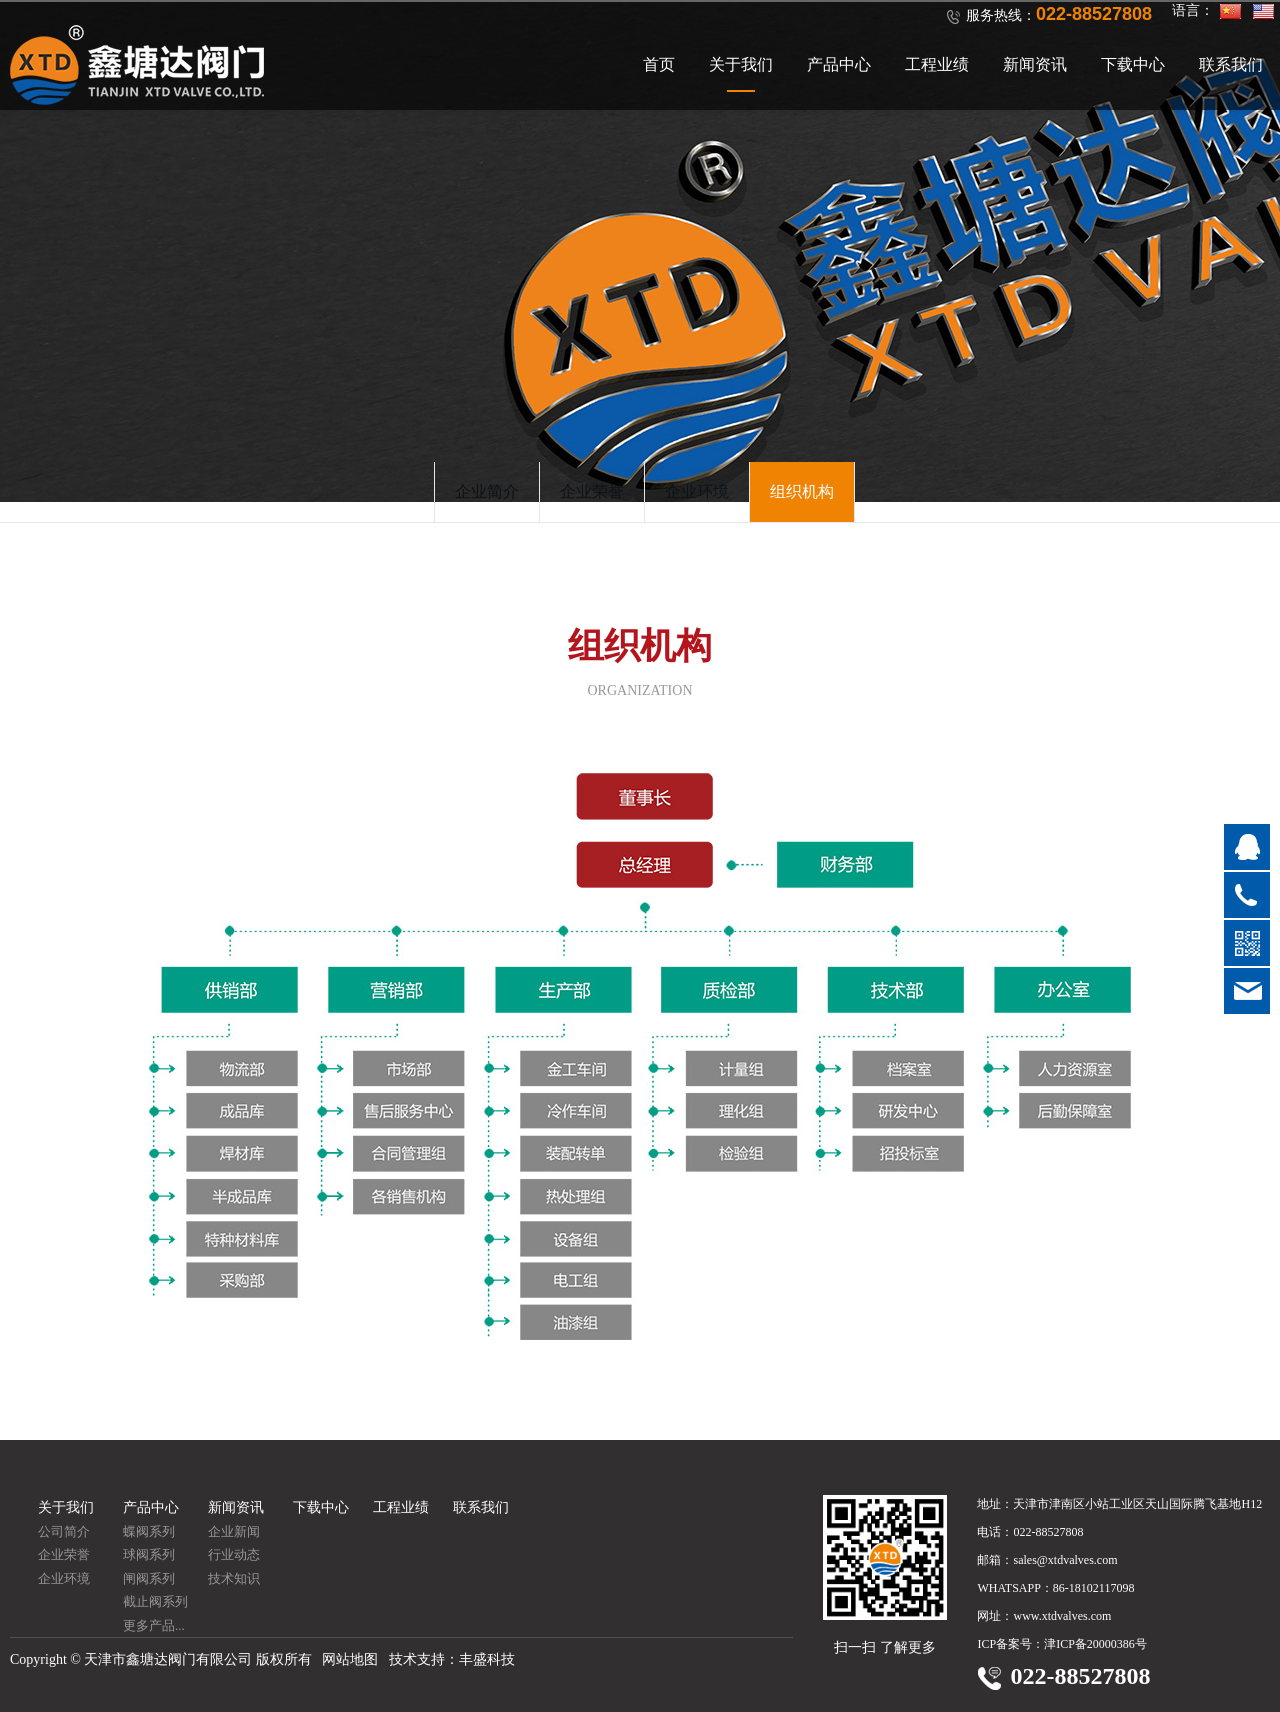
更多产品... (154, 1625)
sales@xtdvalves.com (1065, 1560)
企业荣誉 (592, 491)
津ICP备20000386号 (1095, 1644)
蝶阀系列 (149, 1531)
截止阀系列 (155, 1601)
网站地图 (350, 1659)
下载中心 (1133, 64)
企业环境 (697, 491)
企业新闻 (234, 1531)
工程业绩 (937, 64)
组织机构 (802, 491)
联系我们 (1231, 64)
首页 (659, 64)
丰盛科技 (487, 1659)
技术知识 (234, 1578)
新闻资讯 (1035, 64)
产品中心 (839, 64)
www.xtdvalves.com (1062, 1616)
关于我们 (741, 64)
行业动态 (234, 1554)
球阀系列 (149, 1554)
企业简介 (487, 491)
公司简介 (64, 1531)
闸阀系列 (149, 1578)
